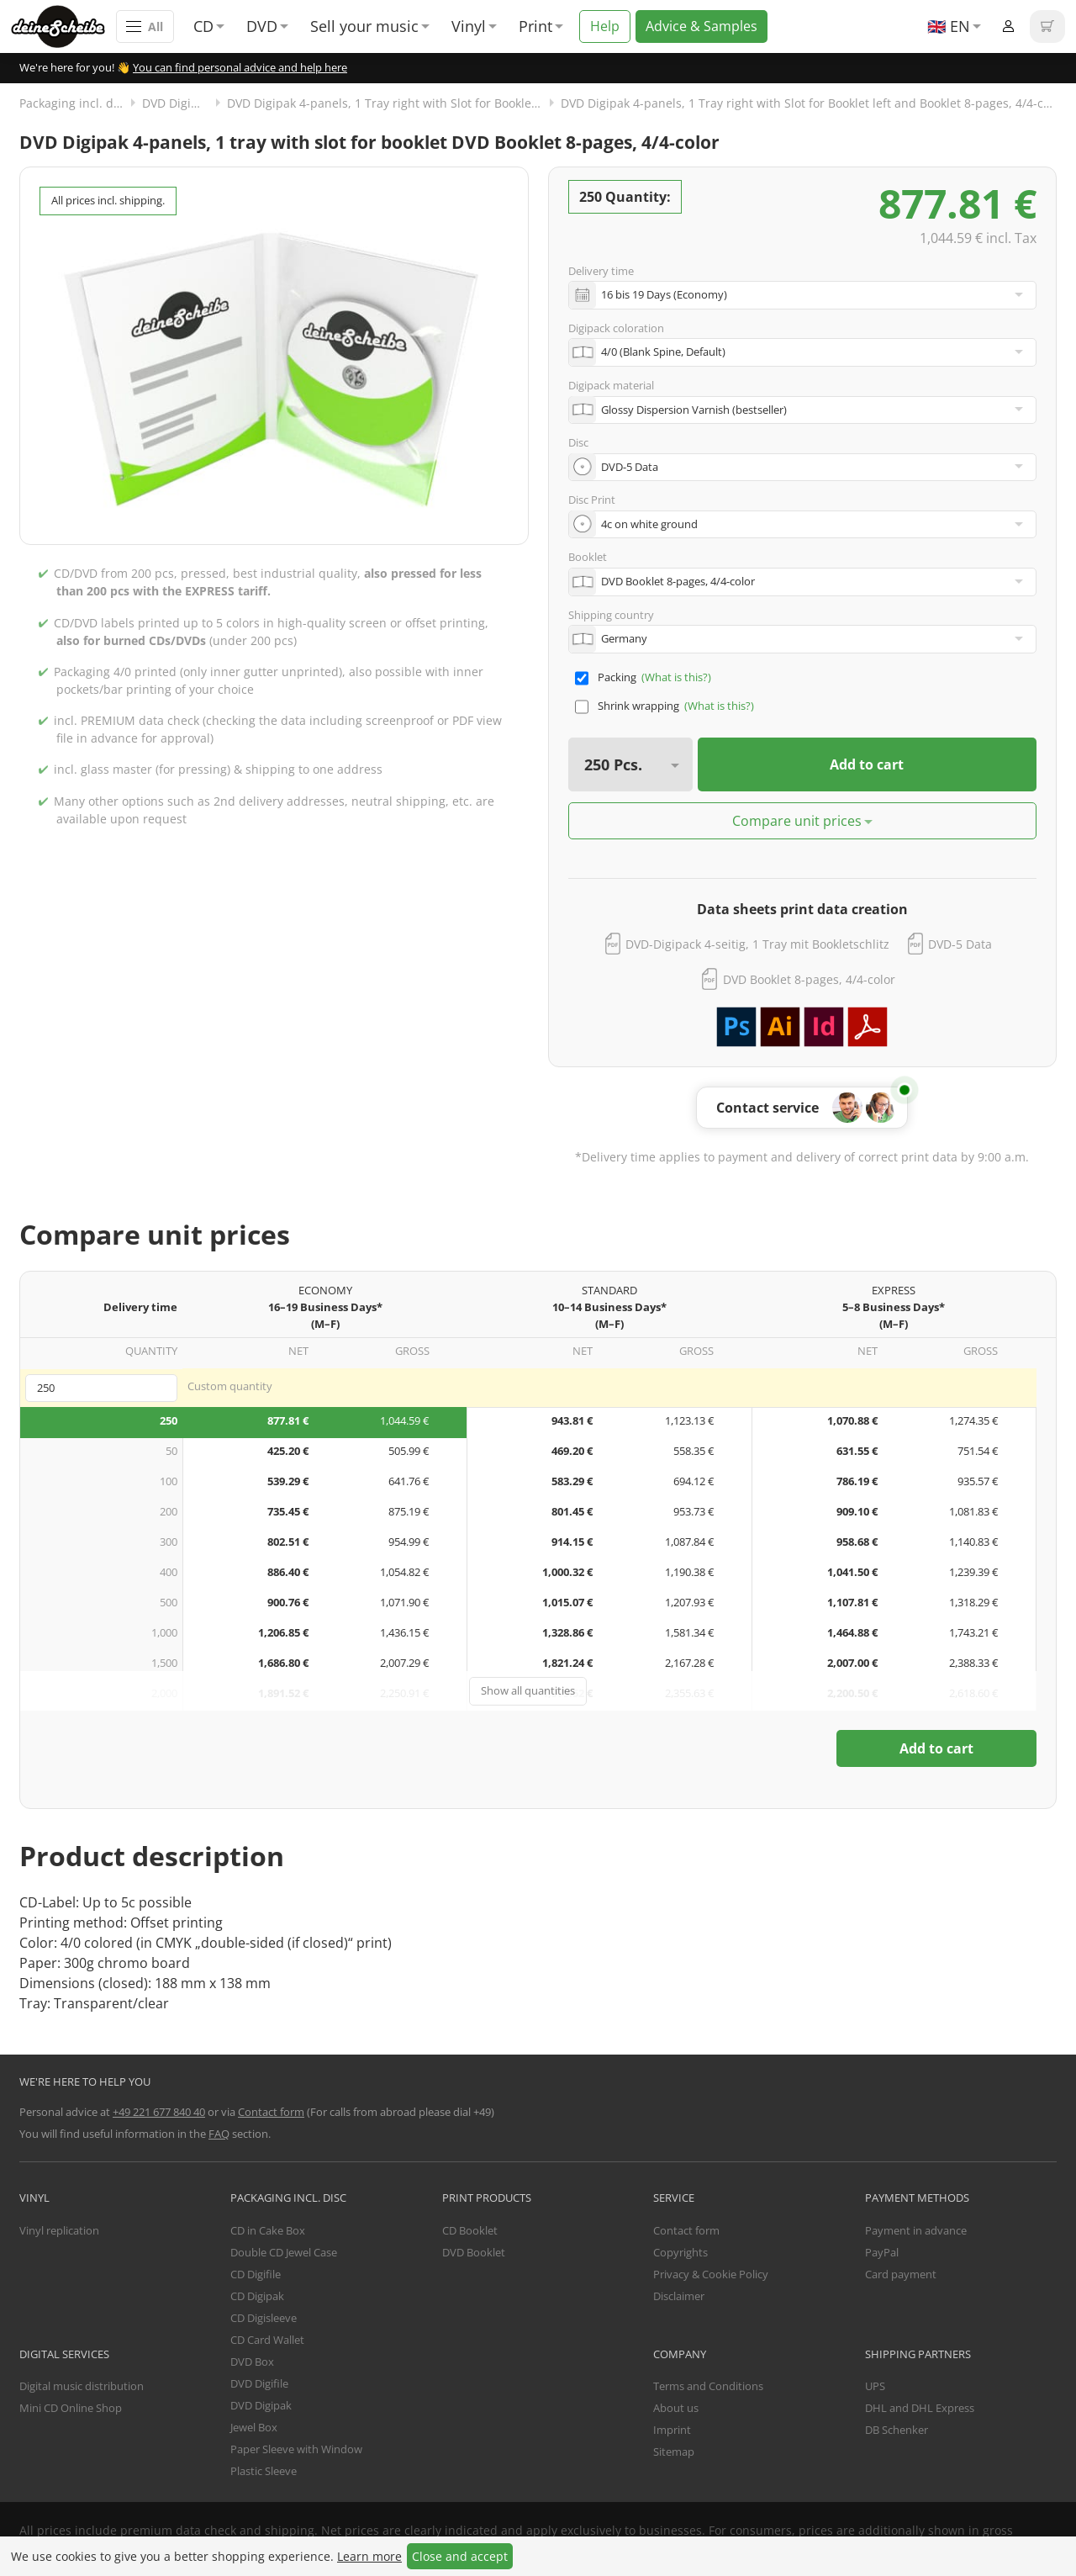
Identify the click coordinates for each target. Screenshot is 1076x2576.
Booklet (587, 556)
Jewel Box (253, 2427)
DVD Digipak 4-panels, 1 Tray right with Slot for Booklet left (392, 103)
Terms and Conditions (708, 2386)
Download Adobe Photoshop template (736, 1027)
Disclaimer (678, 2296)
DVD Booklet (473, 2252)
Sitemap (673, 2451)
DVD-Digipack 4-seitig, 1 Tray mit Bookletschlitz (757, 944)
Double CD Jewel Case (283, 2252)
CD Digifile (255, 2274)
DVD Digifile (259, 2383)
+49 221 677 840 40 (159, 2111)
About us (676, 2407)
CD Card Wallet (267, 2339)
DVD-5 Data (960, 944)
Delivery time (601, 270)
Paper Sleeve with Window (296, 2449)
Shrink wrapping (638, 705)
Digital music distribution (81, 2386)
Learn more (369, 2556)
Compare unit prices (797, 821)
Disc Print (591, 499)
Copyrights (680, 2252)
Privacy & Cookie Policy (710, 2274)
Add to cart (867, 764)
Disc (578, 442)
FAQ (218, 2133)
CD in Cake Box (267, 2230)
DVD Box (252, 2361)
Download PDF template (867, 1027)
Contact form (271, 2111)
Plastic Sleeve (263, 2470)
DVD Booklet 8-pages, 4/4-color (809, 979)
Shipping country (611, 614)
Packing (617, 677)
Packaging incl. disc (74, 103)
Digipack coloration (616, 328)
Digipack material (611, 385)
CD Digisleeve (263, 2317)
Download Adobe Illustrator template (780, 1027)
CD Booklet (470, 2230)
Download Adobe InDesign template (824, 1027)
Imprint (672, 2429)
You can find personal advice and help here (240, 67)
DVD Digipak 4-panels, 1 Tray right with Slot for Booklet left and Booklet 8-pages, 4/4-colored (809, 103)
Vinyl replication (59, 2230)
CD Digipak (257, 2296)
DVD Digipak (176, 103)
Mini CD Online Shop (70, 2407)
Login (1008, 26)
